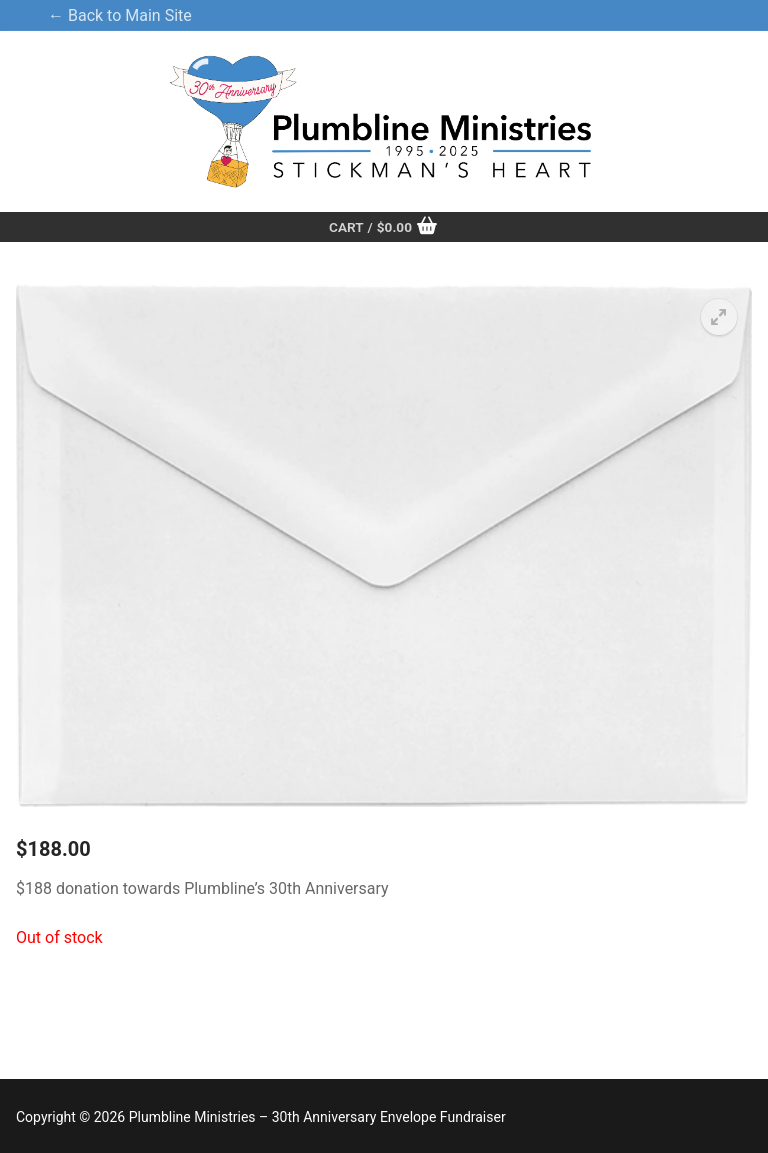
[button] (719, 317)
